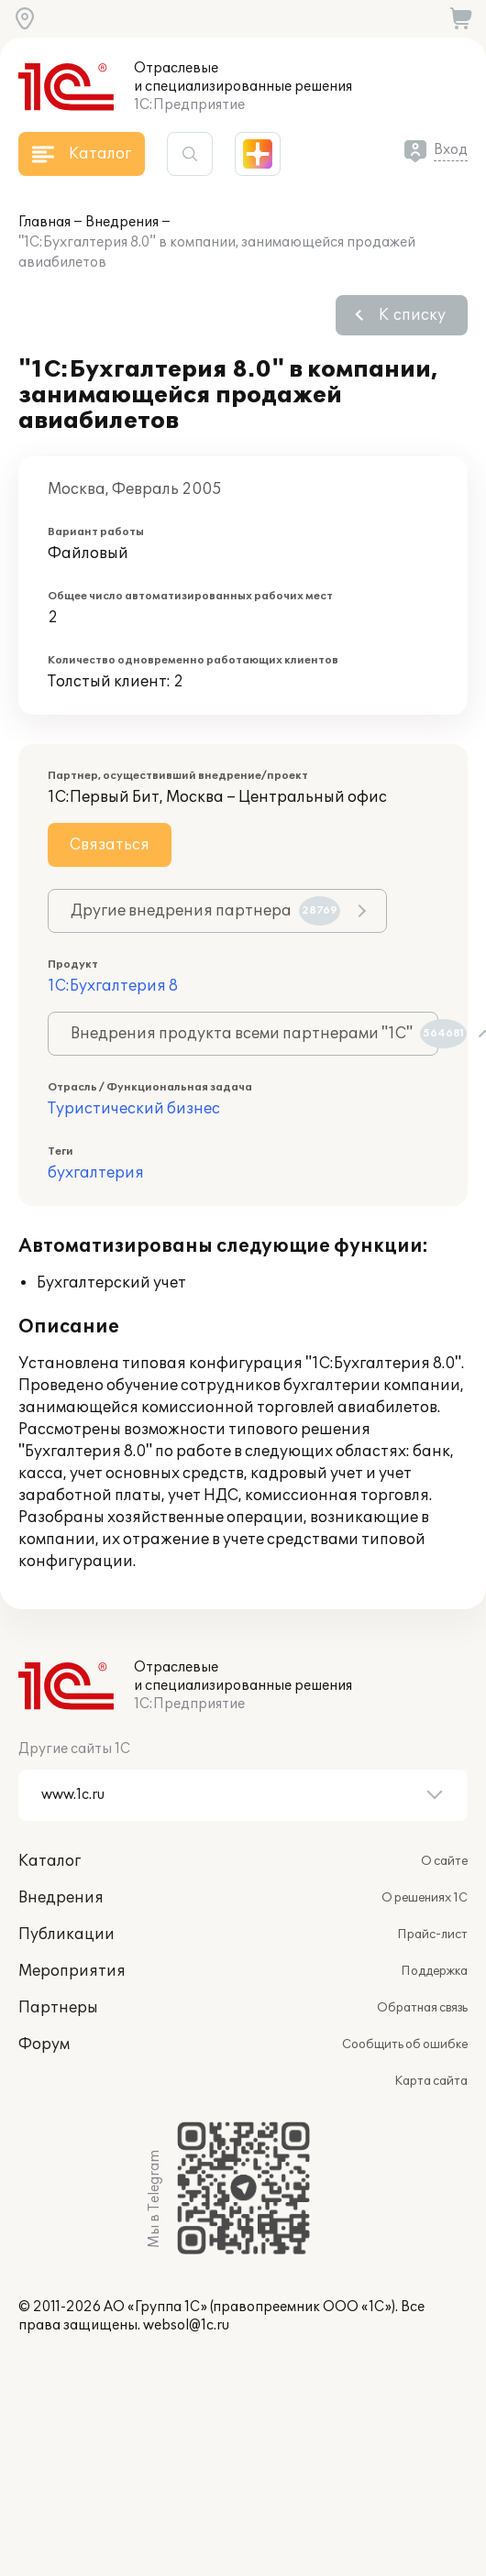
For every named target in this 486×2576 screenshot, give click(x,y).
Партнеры (58, 2008)
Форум (44, 2044)
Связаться (109, 845)
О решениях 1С (424, 1898)
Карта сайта (431, 2081)
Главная (44, 222)
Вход (451, 150)
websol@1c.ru (186, 2325)
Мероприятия (72, 1971)
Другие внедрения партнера (205, 911)
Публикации (66, 1934)
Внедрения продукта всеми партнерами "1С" (254, 1033)
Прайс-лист (432, 1934)
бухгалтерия (96, 1173)
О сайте (444, 1861)
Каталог (49, 1861)
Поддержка (434, 1971)
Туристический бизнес (134, 1109)
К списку (412, 315)
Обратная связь (422, 2008)
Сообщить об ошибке (405, 2044)
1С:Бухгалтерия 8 (113, 986)
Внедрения (122, 222)
